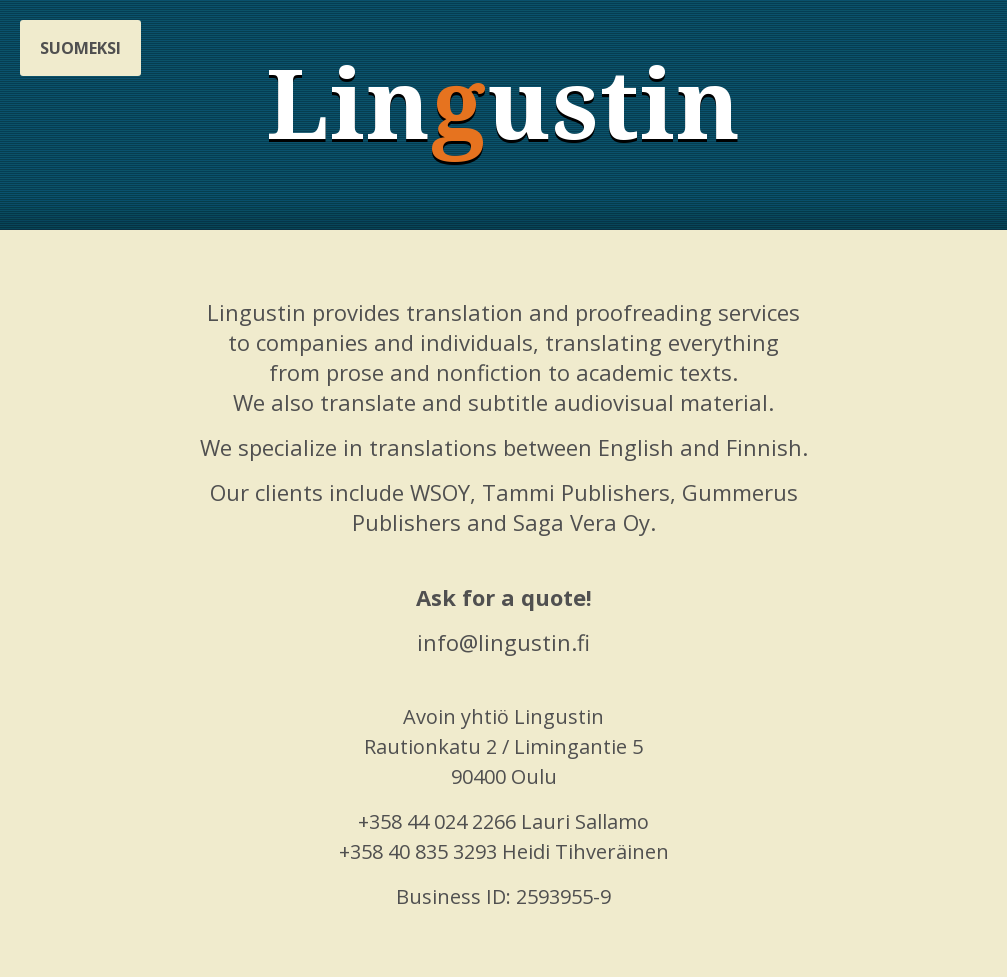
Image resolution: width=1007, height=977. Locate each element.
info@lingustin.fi (503, 642)
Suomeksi (80, 48)
